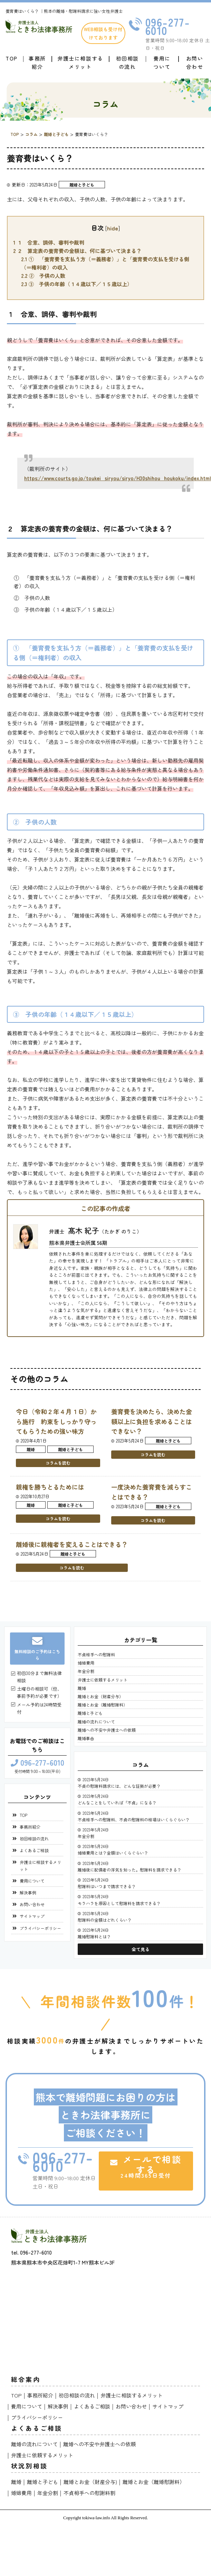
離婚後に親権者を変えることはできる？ (72, 1544)
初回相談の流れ (127, 62)
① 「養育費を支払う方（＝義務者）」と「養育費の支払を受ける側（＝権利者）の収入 (105, 263)
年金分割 (86, 1671)
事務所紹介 (37, 62)
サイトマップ (32, 1916)
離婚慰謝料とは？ (94, 1936)
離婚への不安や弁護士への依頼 (107, 1730)
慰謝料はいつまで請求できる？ (107, 1886)
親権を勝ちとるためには (50, 1486)
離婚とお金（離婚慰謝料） (102, 1705)
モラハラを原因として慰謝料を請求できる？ (119, 1903)
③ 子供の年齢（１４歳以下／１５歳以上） (76, 284)
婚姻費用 (86, 1663)
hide (112, 228)
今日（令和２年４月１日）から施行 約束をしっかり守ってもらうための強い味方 (56, 1421)
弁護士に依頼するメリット (102, 1680)
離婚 (31, 1449)
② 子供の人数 (43, 275)
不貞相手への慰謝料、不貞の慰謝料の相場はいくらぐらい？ (134, 1819)
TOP (12, 58)
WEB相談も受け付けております (103, 33)
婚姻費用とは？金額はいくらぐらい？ (113, 1853)
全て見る (141, 1949)
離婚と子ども (81, 185)
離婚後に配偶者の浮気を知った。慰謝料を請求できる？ (129, 1870)
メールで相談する (146, 2165)
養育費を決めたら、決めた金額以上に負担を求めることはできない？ (151, 1421)
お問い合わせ (194, 62)
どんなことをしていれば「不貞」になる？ (117, 1802)
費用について (162, 62)
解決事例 (28, 1892)
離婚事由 (86, 1738)
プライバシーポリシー (40, 1928)
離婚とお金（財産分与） (100, 1696)
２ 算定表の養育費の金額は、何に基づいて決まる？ (77, 250)
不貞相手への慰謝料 (96, 1654)
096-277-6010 (167, 26)
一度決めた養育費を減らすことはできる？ (151, 1491)
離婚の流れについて (96, 1721)
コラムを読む (58, 1463)
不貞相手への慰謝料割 (89, 2492)
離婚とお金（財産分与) (90, 2481)
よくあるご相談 (34, 1850)
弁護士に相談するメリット (80, 62)
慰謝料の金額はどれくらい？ (105, 1920)
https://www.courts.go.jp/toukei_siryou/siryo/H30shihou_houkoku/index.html (117, 478)
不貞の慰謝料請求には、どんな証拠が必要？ (119, 1786)
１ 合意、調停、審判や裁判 (48, 242)
